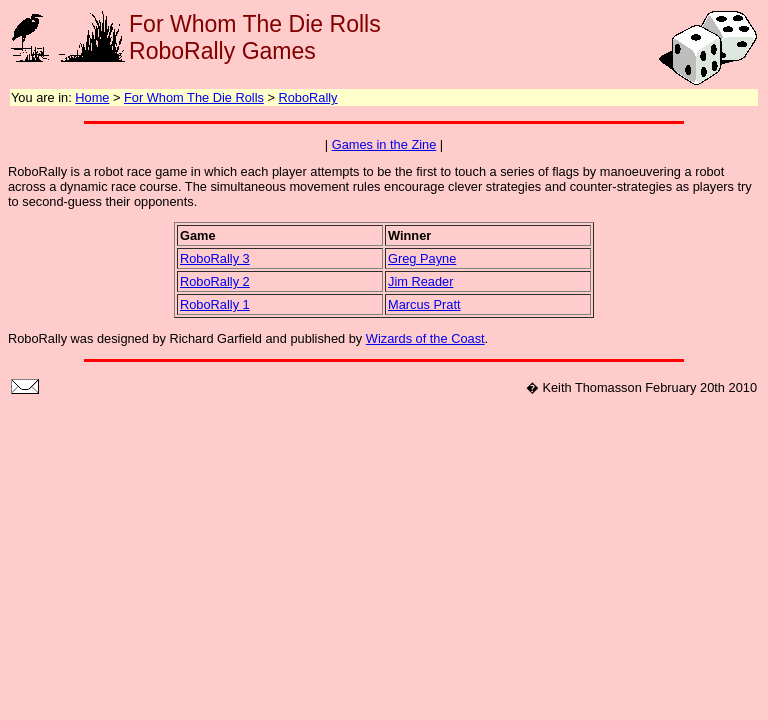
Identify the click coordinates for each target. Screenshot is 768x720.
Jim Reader (420, 281)
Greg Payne (422, 258)
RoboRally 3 (215, 258)
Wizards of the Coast (425, 338)
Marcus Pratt (424, 304)
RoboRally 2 (215, 281)
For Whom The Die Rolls (194, 97)
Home (92, 97)
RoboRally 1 (215, 304)
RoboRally (307, 97)
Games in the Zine (384, 144)
